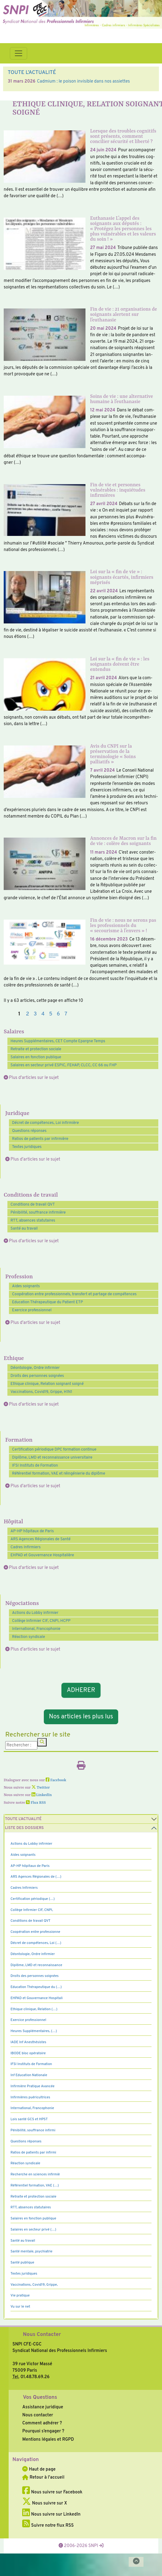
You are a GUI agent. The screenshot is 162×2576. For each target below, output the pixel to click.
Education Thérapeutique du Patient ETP (47, 1302)
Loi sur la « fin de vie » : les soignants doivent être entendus (119, 664)
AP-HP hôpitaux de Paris (32, 1531)
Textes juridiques (27, 1147)
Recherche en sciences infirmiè (35, 2174)
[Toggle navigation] (18, 53)
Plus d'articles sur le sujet (34, 1077)
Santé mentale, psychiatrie (31, 2251)
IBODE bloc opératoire (28, 2053)
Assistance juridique (42, 2407)
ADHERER (81, 1690)
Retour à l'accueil (43, 2477)
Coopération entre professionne (35, 1932)
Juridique (17, 1113)
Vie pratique (20, 2295)
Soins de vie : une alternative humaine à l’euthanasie (121, 399)
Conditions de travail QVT (32, 1204)
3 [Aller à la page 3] (35, 1014)
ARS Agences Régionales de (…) (35, 1877)
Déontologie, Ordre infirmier (35, 1368)
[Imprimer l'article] (81, 1767)
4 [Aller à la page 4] (43, 1014)
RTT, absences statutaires (32, 1220)
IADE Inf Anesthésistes (28, 2042)
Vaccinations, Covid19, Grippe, (34, 2285)
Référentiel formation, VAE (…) (34, 2185)
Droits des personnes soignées (37, 1376)
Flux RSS (36, 1803)
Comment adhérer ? (42, 2423)
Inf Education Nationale (28, 2075)
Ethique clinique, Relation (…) (33, 2009)
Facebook (56, 1780)
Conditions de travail (31, 1195)
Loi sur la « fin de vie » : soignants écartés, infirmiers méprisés (121, 577)
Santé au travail (24, 1228)
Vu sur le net (20, 2307)
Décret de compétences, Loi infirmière (45, 1123)
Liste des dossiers (24, 1828)
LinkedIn (41, 1795)
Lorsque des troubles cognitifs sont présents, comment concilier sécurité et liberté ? (123, 137)
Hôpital (13, 1522)
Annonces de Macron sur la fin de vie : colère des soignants (123, 841)
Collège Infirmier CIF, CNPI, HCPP (41, 1621)
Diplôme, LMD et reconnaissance (36, 1965)
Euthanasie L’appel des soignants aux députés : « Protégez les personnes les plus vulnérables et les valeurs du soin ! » (123, 229)
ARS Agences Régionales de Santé (40, 1539)
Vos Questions (40, 2397)
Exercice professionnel (32, 1310)
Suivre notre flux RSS (48, 2525)
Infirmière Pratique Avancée (32, 2086)
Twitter (40, 1788)
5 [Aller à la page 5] (50, 1014)
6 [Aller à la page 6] (58, 1014)
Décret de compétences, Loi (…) (35, 1943)
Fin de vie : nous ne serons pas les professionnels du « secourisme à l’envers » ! (123, 926)
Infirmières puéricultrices (30, 2097)
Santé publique (22, 2262)
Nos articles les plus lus (81, 1717)
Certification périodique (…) (32, 1899)
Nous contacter (37, 2415)
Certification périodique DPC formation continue (54, 1449)
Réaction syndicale (28, 1637)
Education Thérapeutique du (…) (36, 1987)
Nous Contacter (42, 2334)
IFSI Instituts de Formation (35, 1465)
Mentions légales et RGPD (48, 2439)
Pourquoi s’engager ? (43, 2431)
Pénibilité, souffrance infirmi (32, 2130)
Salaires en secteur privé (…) (33, 2229)
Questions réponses (29, 1131)
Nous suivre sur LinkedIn (51, 2514)
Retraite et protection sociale (35, 1049)
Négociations (22, 1603)
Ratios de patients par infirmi (33, 2152)
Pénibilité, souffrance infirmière (38, 1212)
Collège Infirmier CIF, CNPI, (31, 1910)
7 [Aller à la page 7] (65, 1014)
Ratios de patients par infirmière (40, 1139)
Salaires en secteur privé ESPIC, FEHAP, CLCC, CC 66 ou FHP (63, 1065)
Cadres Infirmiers (25, 1547)
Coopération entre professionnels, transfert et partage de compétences (74, 1294)
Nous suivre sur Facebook (52, 2492)
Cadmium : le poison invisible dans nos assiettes (83, 81)
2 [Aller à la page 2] (27, 1014)
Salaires (14, 1032)
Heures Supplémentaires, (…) (33, 2031)
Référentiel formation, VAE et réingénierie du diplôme (58, 1473)
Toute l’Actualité (23, 1819)
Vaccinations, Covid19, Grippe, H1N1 (41, 1392)
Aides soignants (26, 1286)
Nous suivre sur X (44, 2503)
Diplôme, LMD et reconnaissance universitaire (52, 1457)
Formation (18, 1440)
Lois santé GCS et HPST (29, 2119)
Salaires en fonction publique (35, 1057)
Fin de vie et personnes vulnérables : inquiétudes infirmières (117, 490)
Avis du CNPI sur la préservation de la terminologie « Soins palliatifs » (113, 754)
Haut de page (39, 2469)
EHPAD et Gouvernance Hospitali (36, 1998)
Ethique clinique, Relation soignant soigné (47, 1384)
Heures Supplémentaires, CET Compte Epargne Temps (57, 1041)
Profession (19, 1277)
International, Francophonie (36, 1629)
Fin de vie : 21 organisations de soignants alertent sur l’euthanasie (123, 315)
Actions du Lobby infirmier (35, 1613)
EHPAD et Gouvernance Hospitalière (42, 1555)
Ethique (14, 1358)
